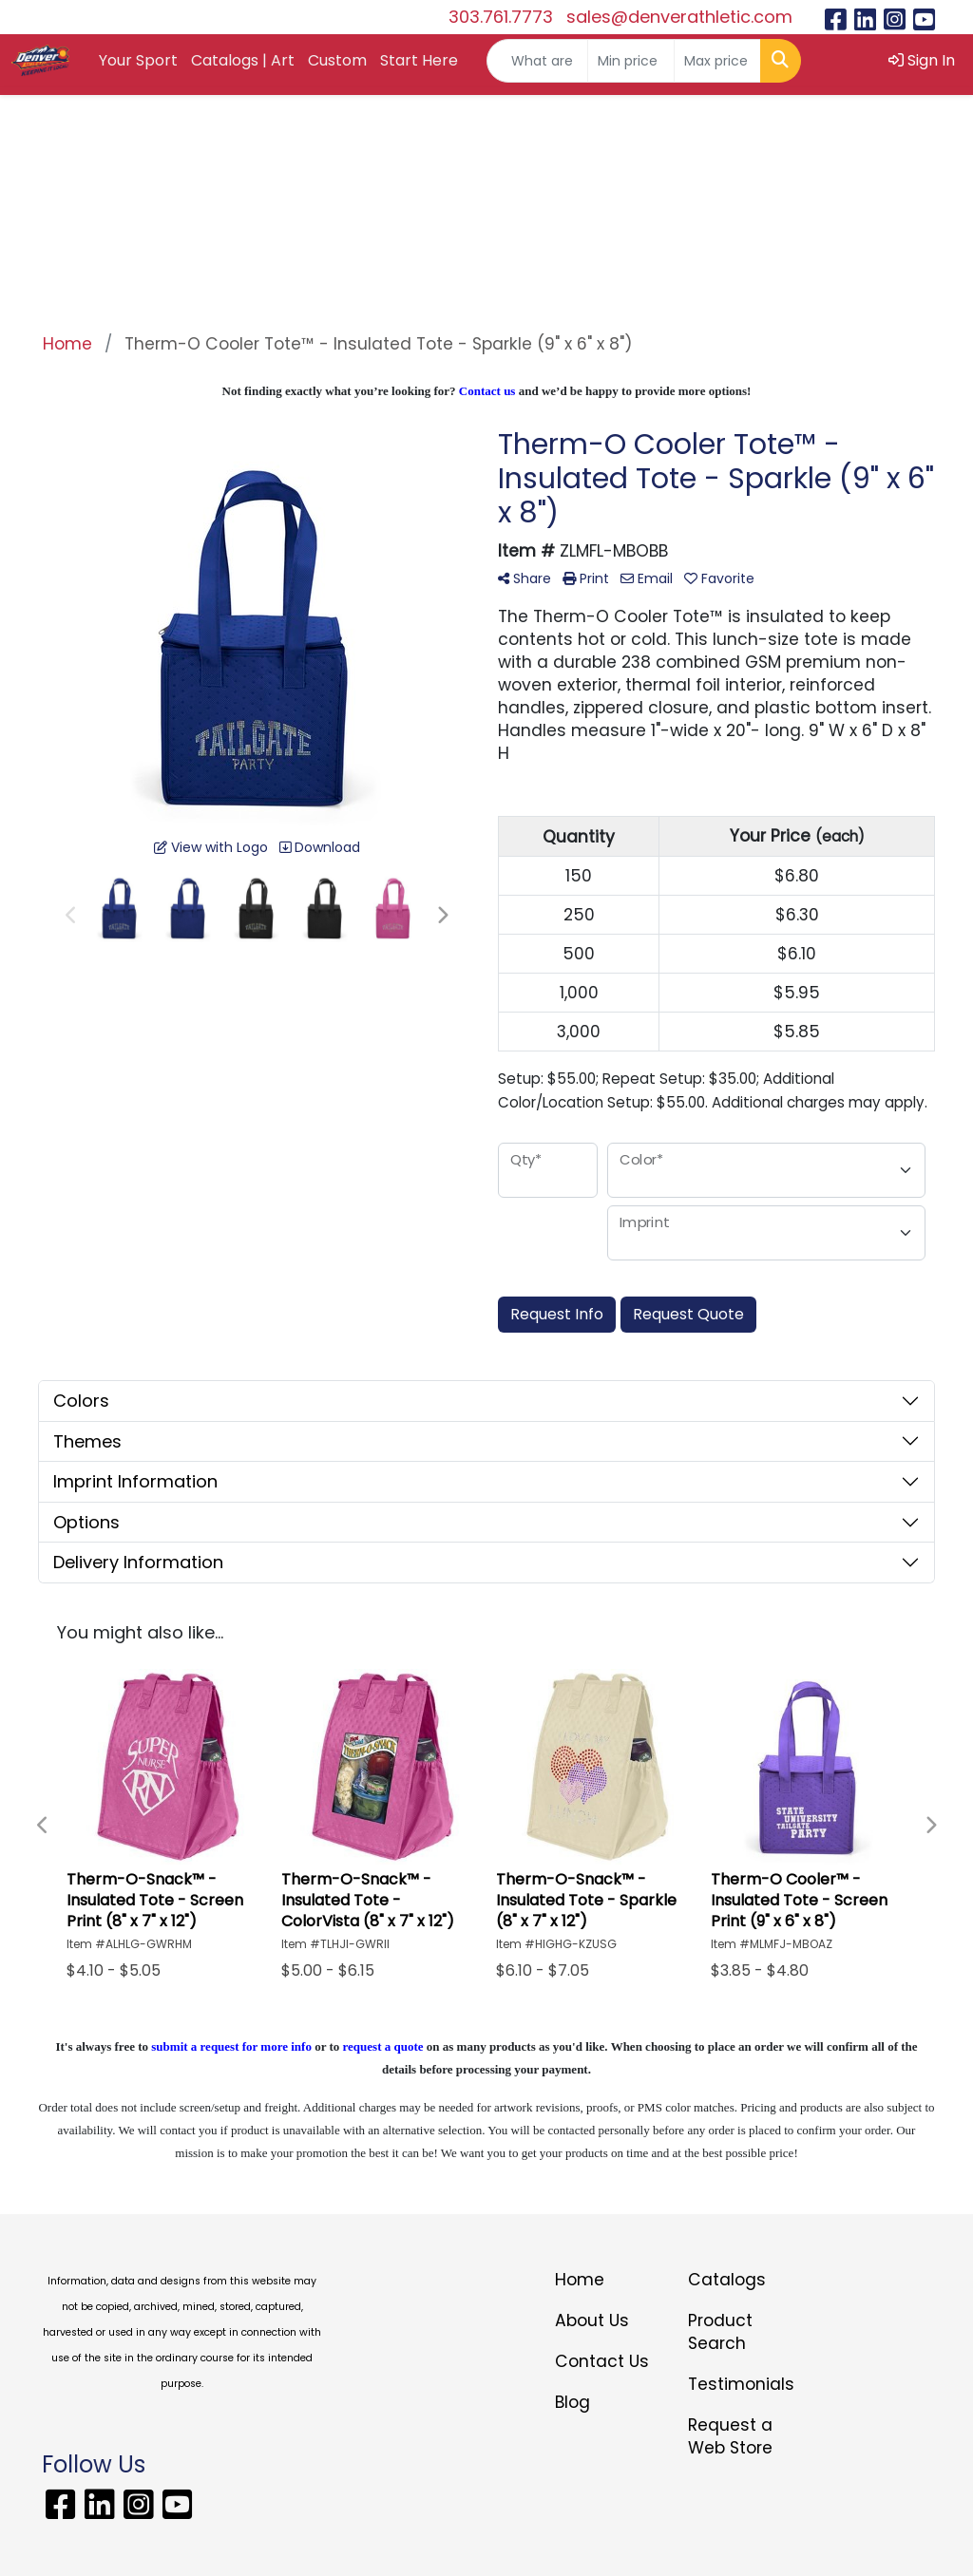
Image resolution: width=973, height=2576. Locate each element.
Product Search (720, 2332)
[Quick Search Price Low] (631, 61)
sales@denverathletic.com (679, 16)
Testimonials (741, 2384)
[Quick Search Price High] (717, 61)
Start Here (419, 60)
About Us (592, 2320)
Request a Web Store (730, 2436)
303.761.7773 (500, 16)
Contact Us (602, 2361)
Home (579, 2279)
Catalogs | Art (243, 60)
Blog (572, 2402)
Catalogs (727, 2279)
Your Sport (138, 60)
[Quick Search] (537, 61)
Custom (337, 60)
